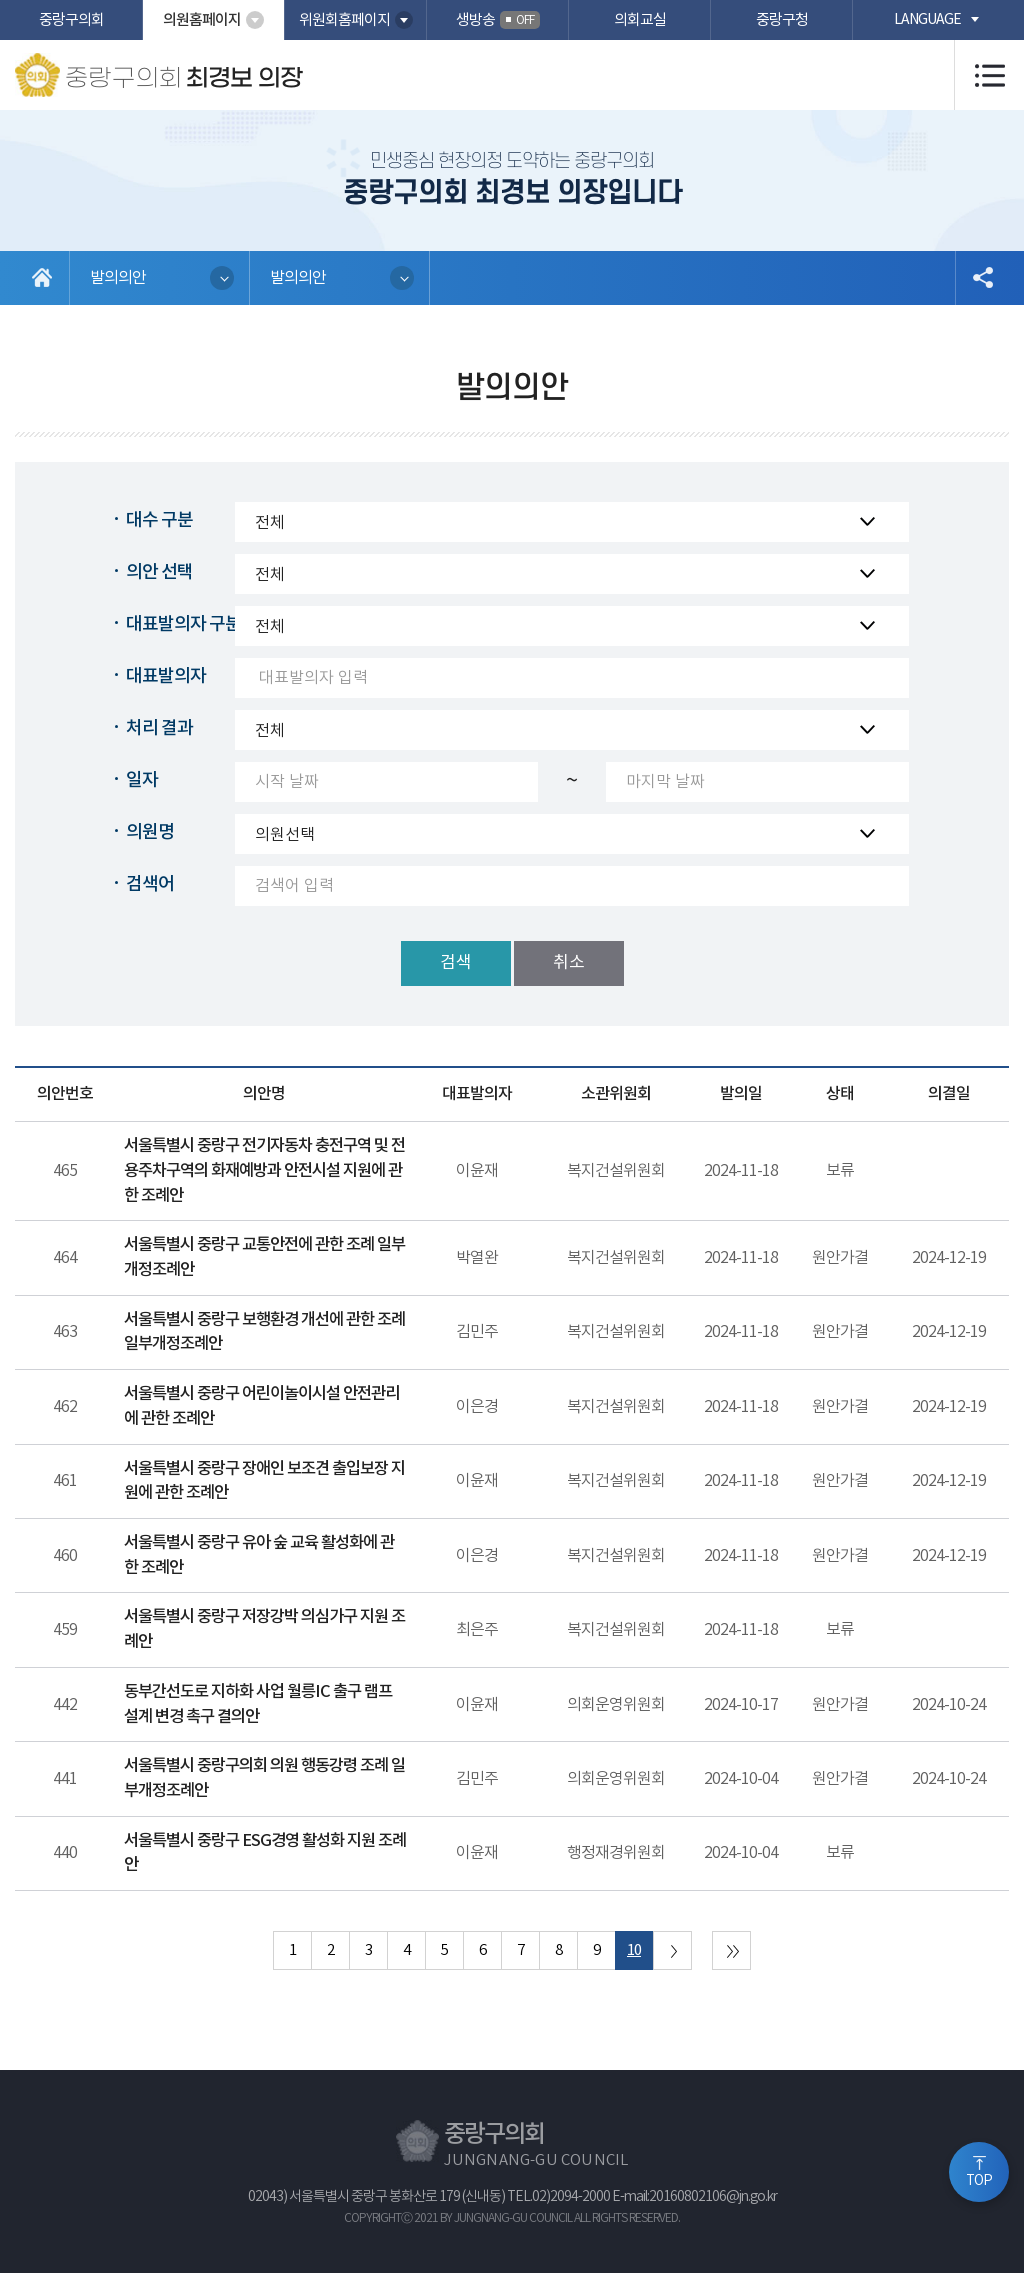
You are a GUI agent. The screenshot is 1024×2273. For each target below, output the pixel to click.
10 (634, 1950)
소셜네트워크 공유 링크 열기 (982, 278)
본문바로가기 (0, 0)
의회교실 (640, 20)
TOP (979, 2181)
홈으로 (42, 278)
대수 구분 (159, 520)
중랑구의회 (71, 20)
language (927, 20)
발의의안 (118, 278)
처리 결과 (159, 728)
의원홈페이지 (202, 20)
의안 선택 (159, 572)
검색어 (150, 884)
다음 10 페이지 (672, 1950)
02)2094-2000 (571, 2197)
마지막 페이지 (731, 1950)
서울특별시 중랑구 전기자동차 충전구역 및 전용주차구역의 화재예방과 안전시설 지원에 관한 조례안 (264, 1170)
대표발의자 (166, 676)
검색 (456, 963)
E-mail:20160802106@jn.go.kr (694, 2197)
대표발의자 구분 (183, 624)
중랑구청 (782, 20)
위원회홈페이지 (344, 20)
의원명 (150, 832)
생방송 (498, 20)
